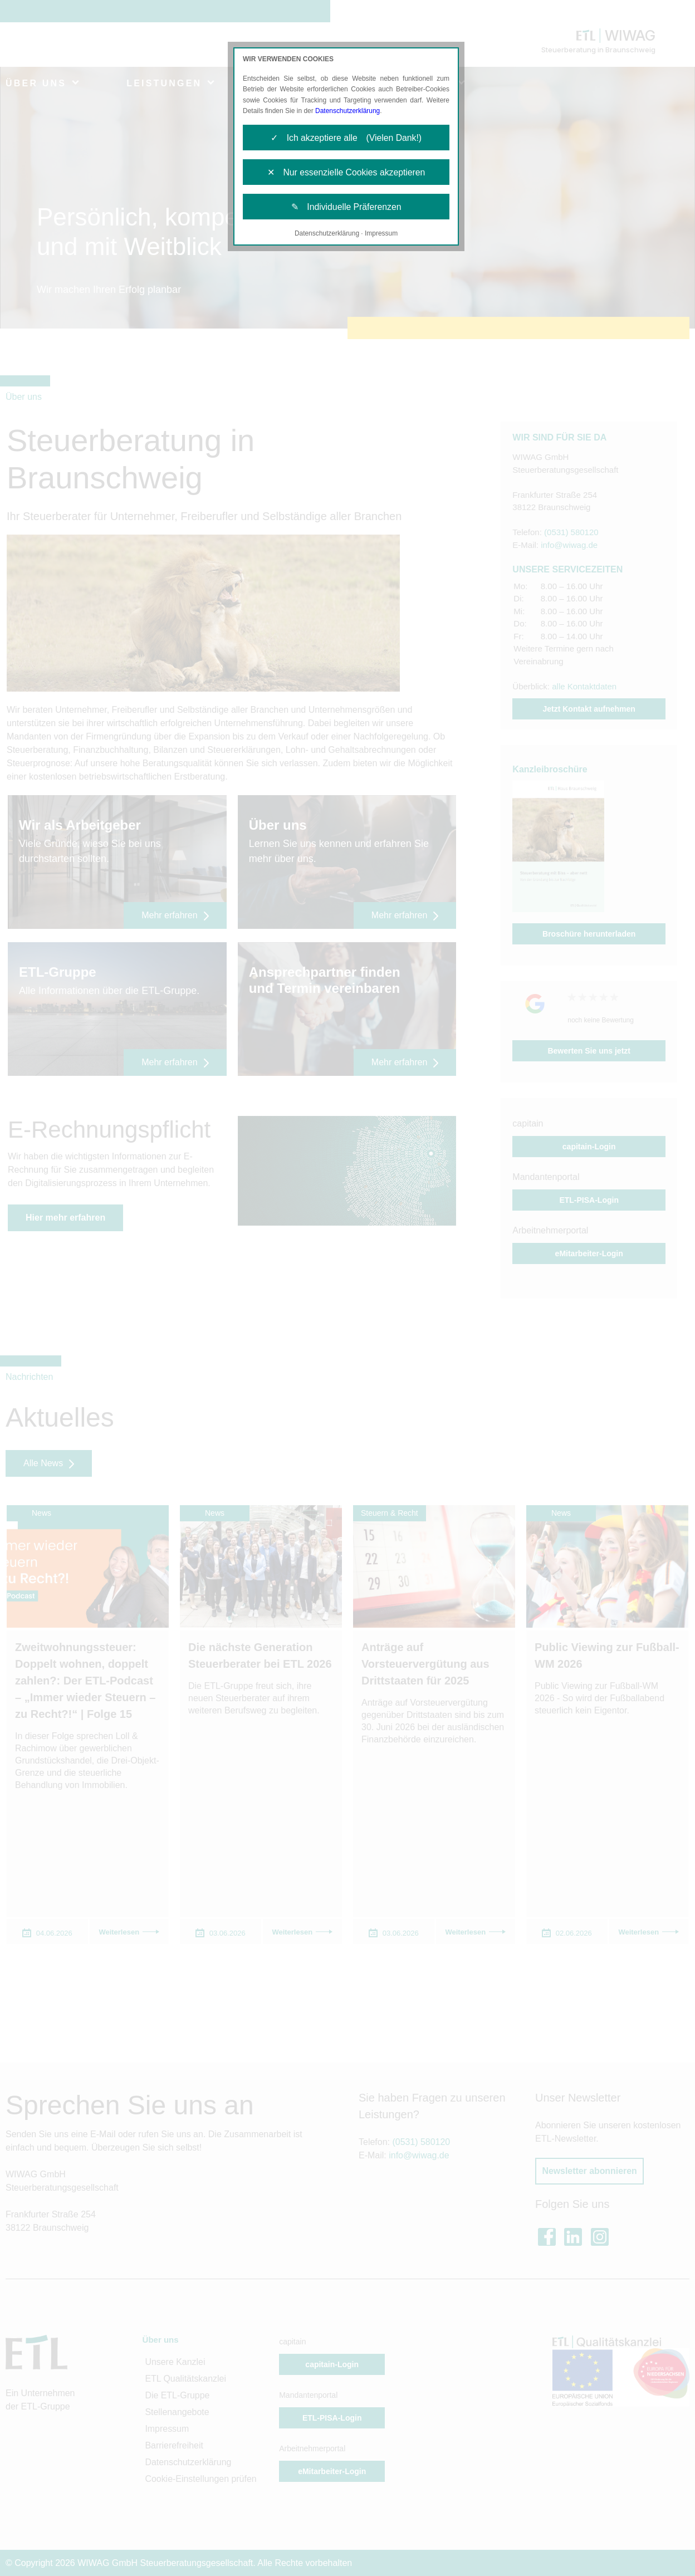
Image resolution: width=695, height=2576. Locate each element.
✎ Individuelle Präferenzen (346, 208)
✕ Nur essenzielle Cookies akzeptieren (346, 173)
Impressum (381, 235)
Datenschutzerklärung (347, 111)
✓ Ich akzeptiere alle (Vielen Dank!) (346, 138)
